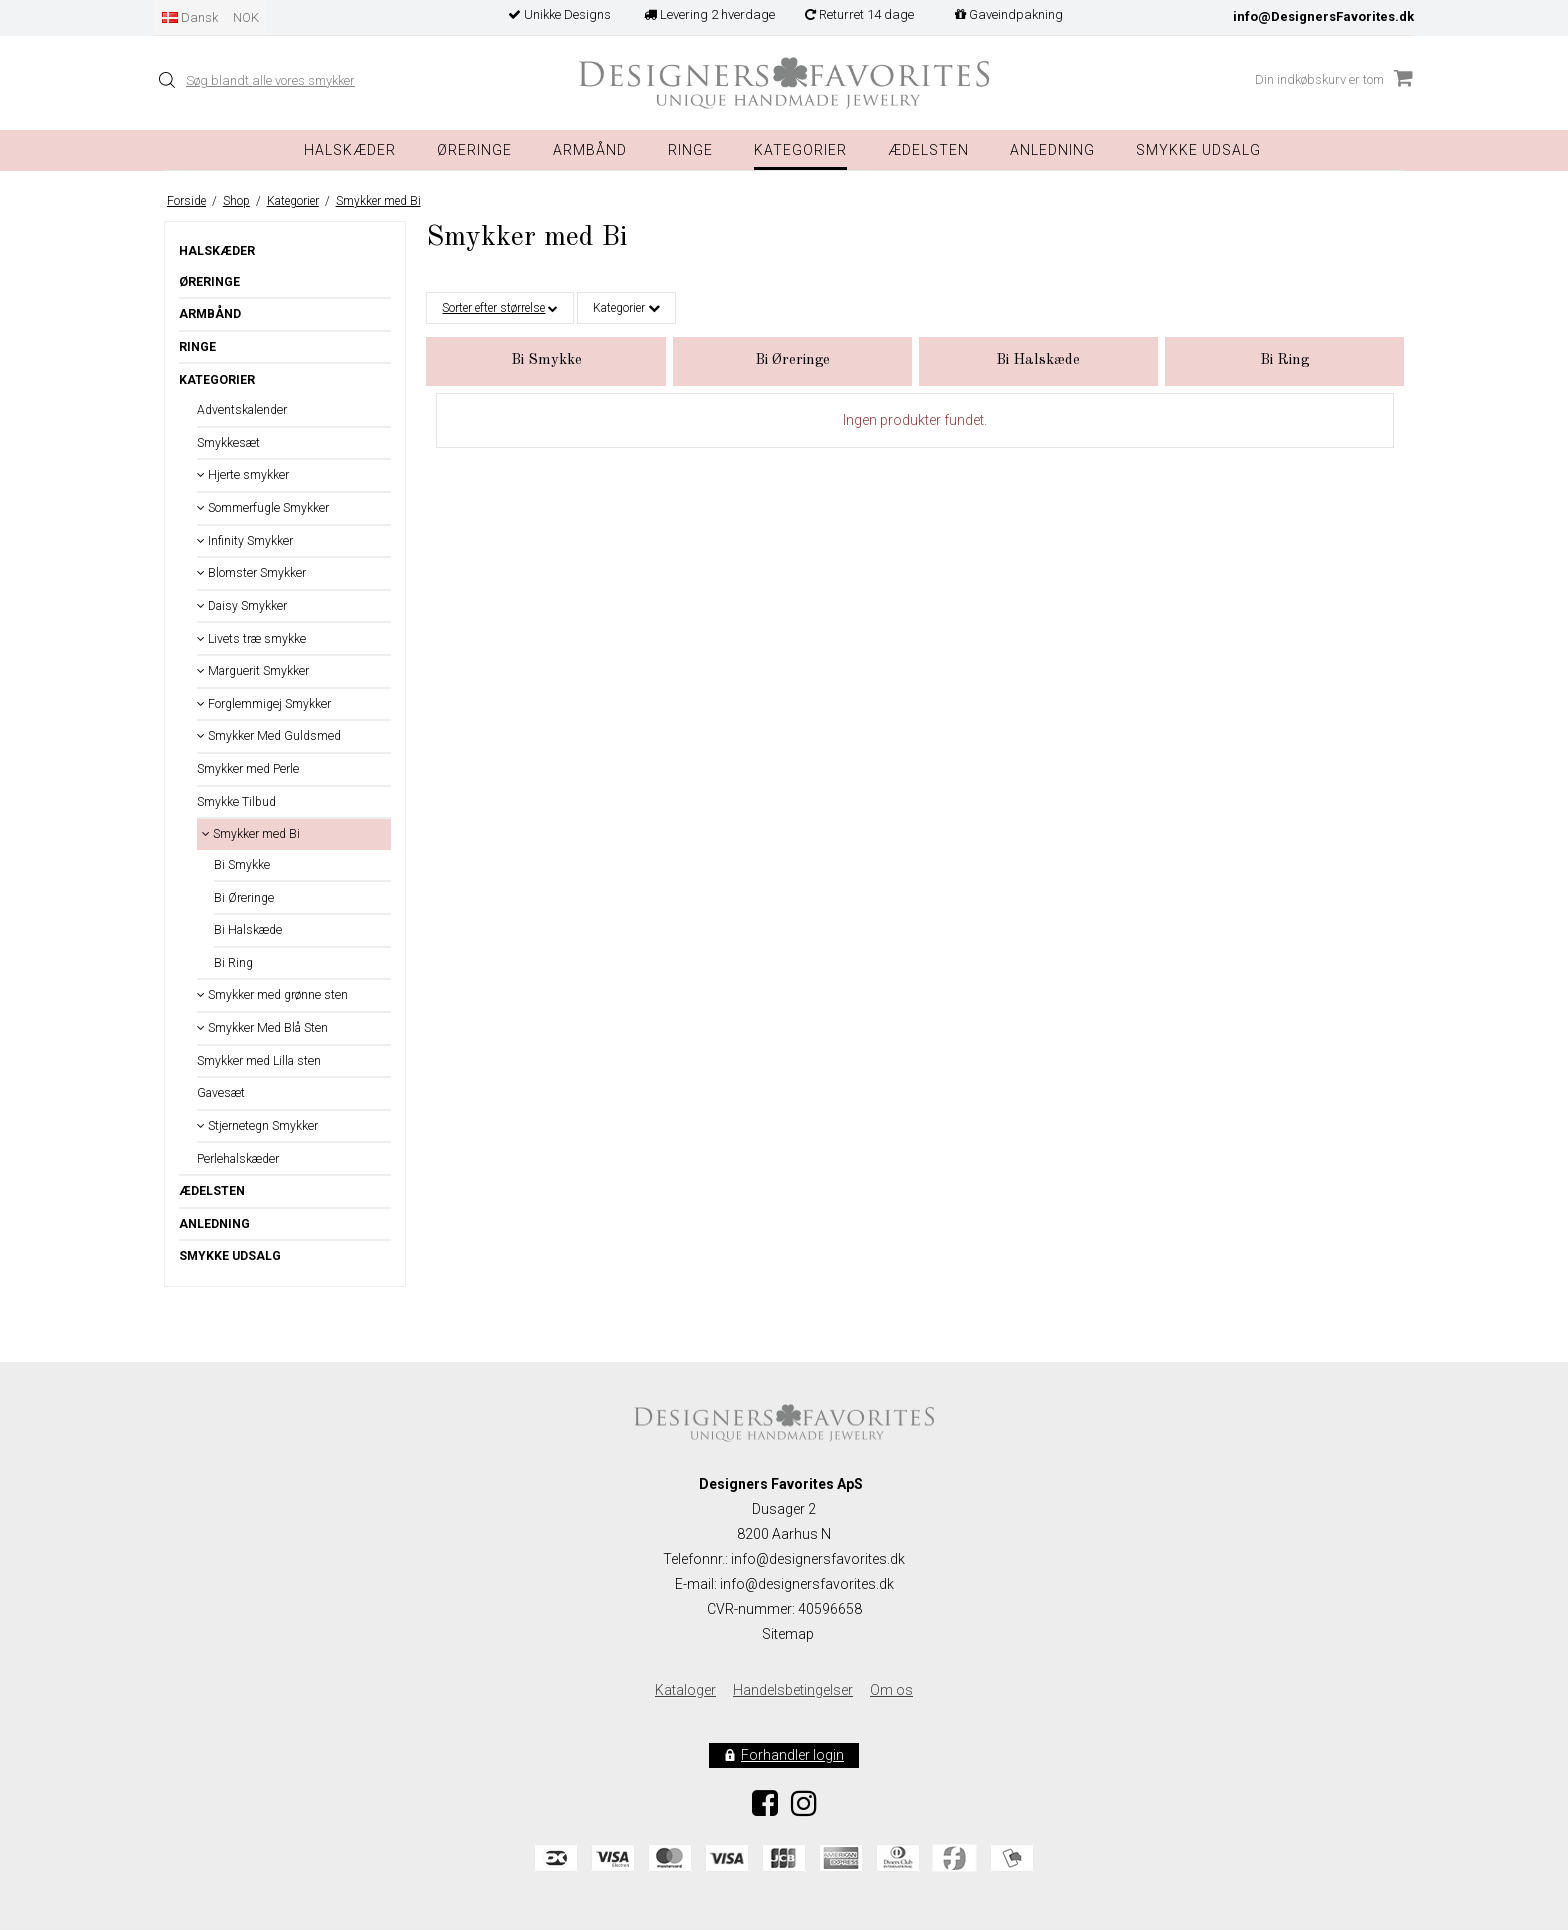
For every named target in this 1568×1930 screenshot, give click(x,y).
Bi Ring (233, 963)
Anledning (1052, 150)
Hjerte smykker (243, 475)
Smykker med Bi (251, 834)
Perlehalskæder (238, 1159)
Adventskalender (242, 410)
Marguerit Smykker (253, 671)
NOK (246, 17)
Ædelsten (212, 1191)
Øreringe (474, 150)
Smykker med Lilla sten (259, 1061)
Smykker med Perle (248, 769)
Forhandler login (792, 1755)
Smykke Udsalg (1198, 150)
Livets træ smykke (251, 639)
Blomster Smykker (251, 573)
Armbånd (590, 150)
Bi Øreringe (244, 898)
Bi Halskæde (248, 930)
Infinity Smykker (245, 541)
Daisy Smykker (242, 606)
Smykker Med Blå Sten (262, 1028)
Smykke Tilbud (236, 802)
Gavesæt (221, 1093)
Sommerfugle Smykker (263, 508)
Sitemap (788, 1634)
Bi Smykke (242, 865)
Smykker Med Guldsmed (269, 736)
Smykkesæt (228, 443)
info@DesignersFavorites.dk (1323, 16)
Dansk (190, 17)
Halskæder (350, 150)
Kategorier (800, 150)
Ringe (690, 150)
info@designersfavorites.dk (807, 1584)
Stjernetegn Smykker (257, 1126)
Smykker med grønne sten (272, 995)
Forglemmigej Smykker (264, 704)
